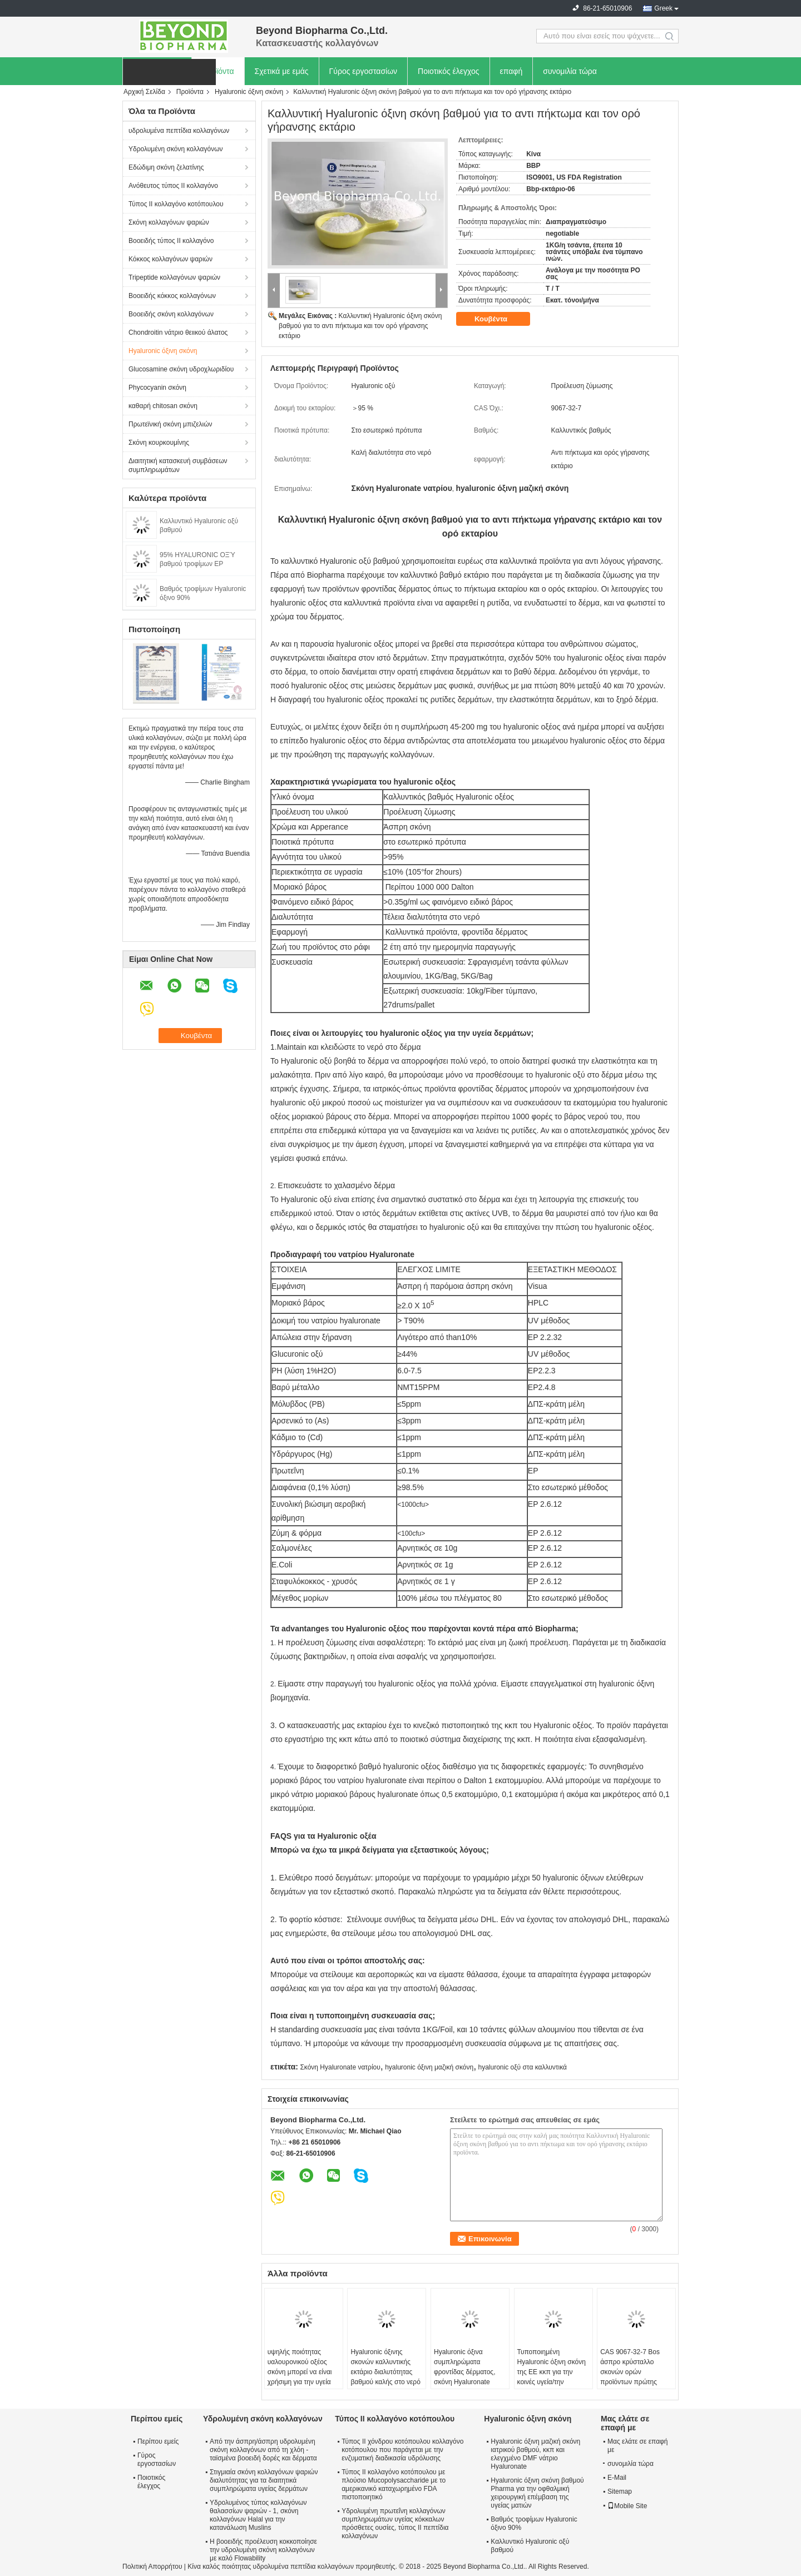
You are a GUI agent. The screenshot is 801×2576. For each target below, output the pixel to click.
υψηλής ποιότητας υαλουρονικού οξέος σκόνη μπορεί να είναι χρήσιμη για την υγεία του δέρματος (300, 2372)
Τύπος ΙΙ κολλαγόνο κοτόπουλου (176, 204)
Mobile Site (627, 2506)
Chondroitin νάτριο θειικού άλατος (178, 332)
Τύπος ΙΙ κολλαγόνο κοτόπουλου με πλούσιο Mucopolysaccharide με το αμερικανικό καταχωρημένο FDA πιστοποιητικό (394, 2484)
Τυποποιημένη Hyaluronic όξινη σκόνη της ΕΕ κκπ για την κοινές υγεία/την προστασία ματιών (551, 2372)
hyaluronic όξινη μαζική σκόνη (429, 2067)
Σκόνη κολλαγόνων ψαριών (168, 222)
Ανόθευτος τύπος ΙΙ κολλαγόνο (173, 186)
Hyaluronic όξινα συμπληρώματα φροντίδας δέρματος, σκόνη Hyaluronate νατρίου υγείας (465, 2372)
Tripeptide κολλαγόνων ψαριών (174, 277)
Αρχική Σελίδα (144, 92)
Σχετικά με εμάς (282, 71)
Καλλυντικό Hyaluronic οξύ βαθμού (530, 2546)
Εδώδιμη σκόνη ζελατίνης (166, 167)
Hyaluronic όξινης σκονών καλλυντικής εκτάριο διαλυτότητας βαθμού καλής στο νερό (385, 2367)
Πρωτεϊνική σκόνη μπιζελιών (170, 424)
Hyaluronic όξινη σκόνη (249, 92)
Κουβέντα (498, 319)
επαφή (511, 71)
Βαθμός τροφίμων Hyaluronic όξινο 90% (534, 2523)
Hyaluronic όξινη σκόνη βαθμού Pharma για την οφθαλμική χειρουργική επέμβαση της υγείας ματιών (537, 2492)
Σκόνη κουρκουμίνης (158, 442)
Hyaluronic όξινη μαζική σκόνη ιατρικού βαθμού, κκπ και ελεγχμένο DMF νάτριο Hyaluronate (535, 2454)
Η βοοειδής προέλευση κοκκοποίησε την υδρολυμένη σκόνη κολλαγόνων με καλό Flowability (263, 2550)
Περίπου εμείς (158, 2441)
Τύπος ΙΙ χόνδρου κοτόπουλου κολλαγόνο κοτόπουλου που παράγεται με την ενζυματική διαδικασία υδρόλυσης (402, 2450)
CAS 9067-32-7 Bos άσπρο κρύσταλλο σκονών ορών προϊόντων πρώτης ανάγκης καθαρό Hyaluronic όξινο (630, 2377)
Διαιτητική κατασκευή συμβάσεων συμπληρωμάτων (178, 465)
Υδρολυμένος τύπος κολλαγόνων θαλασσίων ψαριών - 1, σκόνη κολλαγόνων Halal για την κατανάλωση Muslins (258, 2515)
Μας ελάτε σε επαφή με (637, 2446)
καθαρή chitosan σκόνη (162, 406)
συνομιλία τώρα (570, 71)
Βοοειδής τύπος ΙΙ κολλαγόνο (171, 241)
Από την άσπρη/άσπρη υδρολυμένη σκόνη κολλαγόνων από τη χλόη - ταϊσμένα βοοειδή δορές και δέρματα (263, 2450)
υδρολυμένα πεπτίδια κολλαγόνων (178, 131)
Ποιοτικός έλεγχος (448, 71)
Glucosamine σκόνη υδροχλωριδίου (181, 369)
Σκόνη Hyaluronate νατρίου (340, 2067)
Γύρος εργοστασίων (363, 71)
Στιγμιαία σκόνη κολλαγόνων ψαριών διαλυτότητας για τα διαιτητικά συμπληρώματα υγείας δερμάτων (264, 2480)
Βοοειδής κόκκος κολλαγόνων (172, 296)
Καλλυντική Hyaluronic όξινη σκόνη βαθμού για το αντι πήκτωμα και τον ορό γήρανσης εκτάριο (360, 326)
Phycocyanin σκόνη (157, 387)
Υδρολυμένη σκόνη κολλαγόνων (175, 149)
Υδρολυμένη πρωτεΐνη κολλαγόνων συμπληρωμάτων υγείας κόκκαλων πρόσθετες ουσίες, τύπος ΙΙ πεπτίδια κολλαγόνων (395, 2523)
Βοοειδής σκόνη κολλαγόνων (171, 314)
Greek (663, 8)
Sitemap (619, 2491)
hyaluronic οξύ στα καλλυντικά (522, 2067)
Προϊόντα (218, 71)
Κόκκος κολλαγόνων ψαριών (170, 259)
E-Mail (616, 2477)
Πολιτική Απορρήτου (152, 2566)
